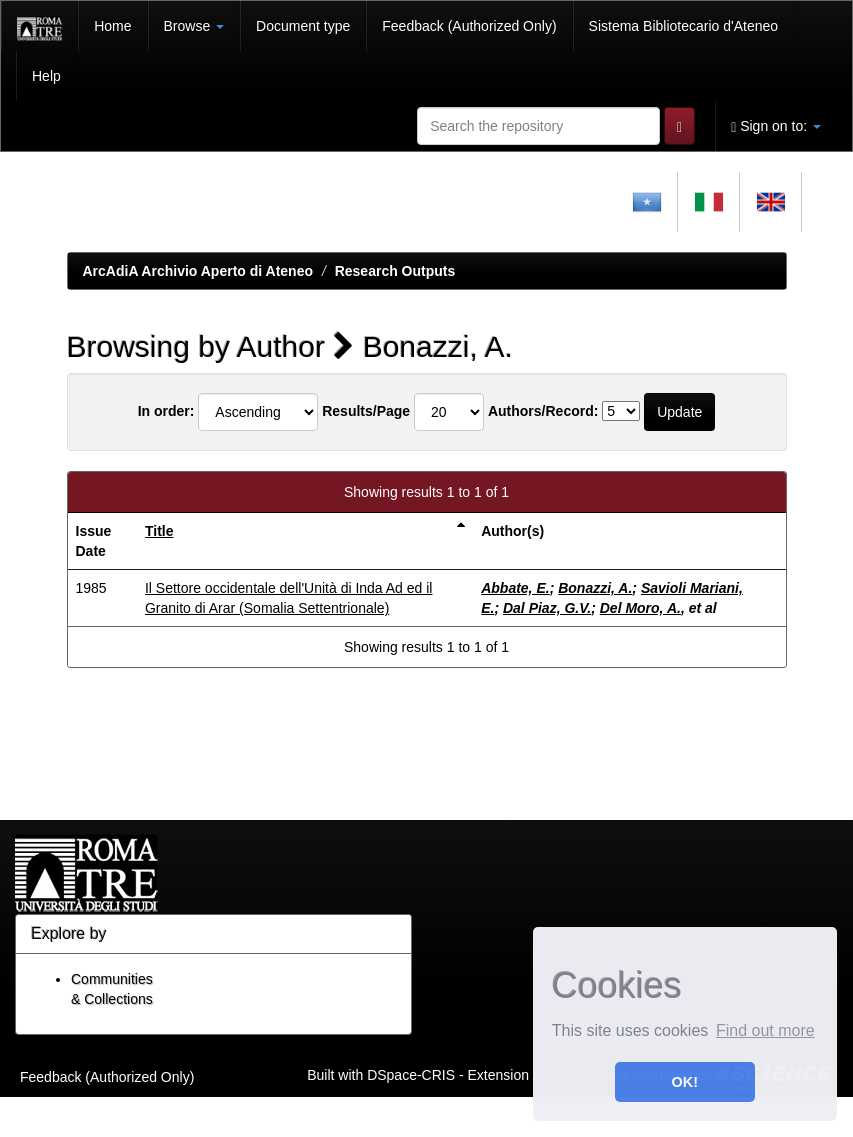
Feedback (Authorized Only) (469, 26)
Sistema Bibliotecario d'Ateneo (683, 26)
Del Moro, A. (640, 608)
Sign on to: (776, 126)
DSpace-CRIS (411, 1074)
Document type (303, 26)
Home (112, 26)
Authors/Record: (543, 411)
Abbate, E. (515, 588)
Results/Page (366, 411)
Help (46, 76)
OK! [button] (685, 1082)
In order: (166, 411)
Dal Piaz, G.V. (547, 608)
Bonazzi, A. (595, 588)
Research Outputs (395, 271)
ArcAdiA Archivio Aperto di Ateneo (198, 271)
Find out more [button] (765, 1030)
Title (159, 531)
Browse (194, 26)
